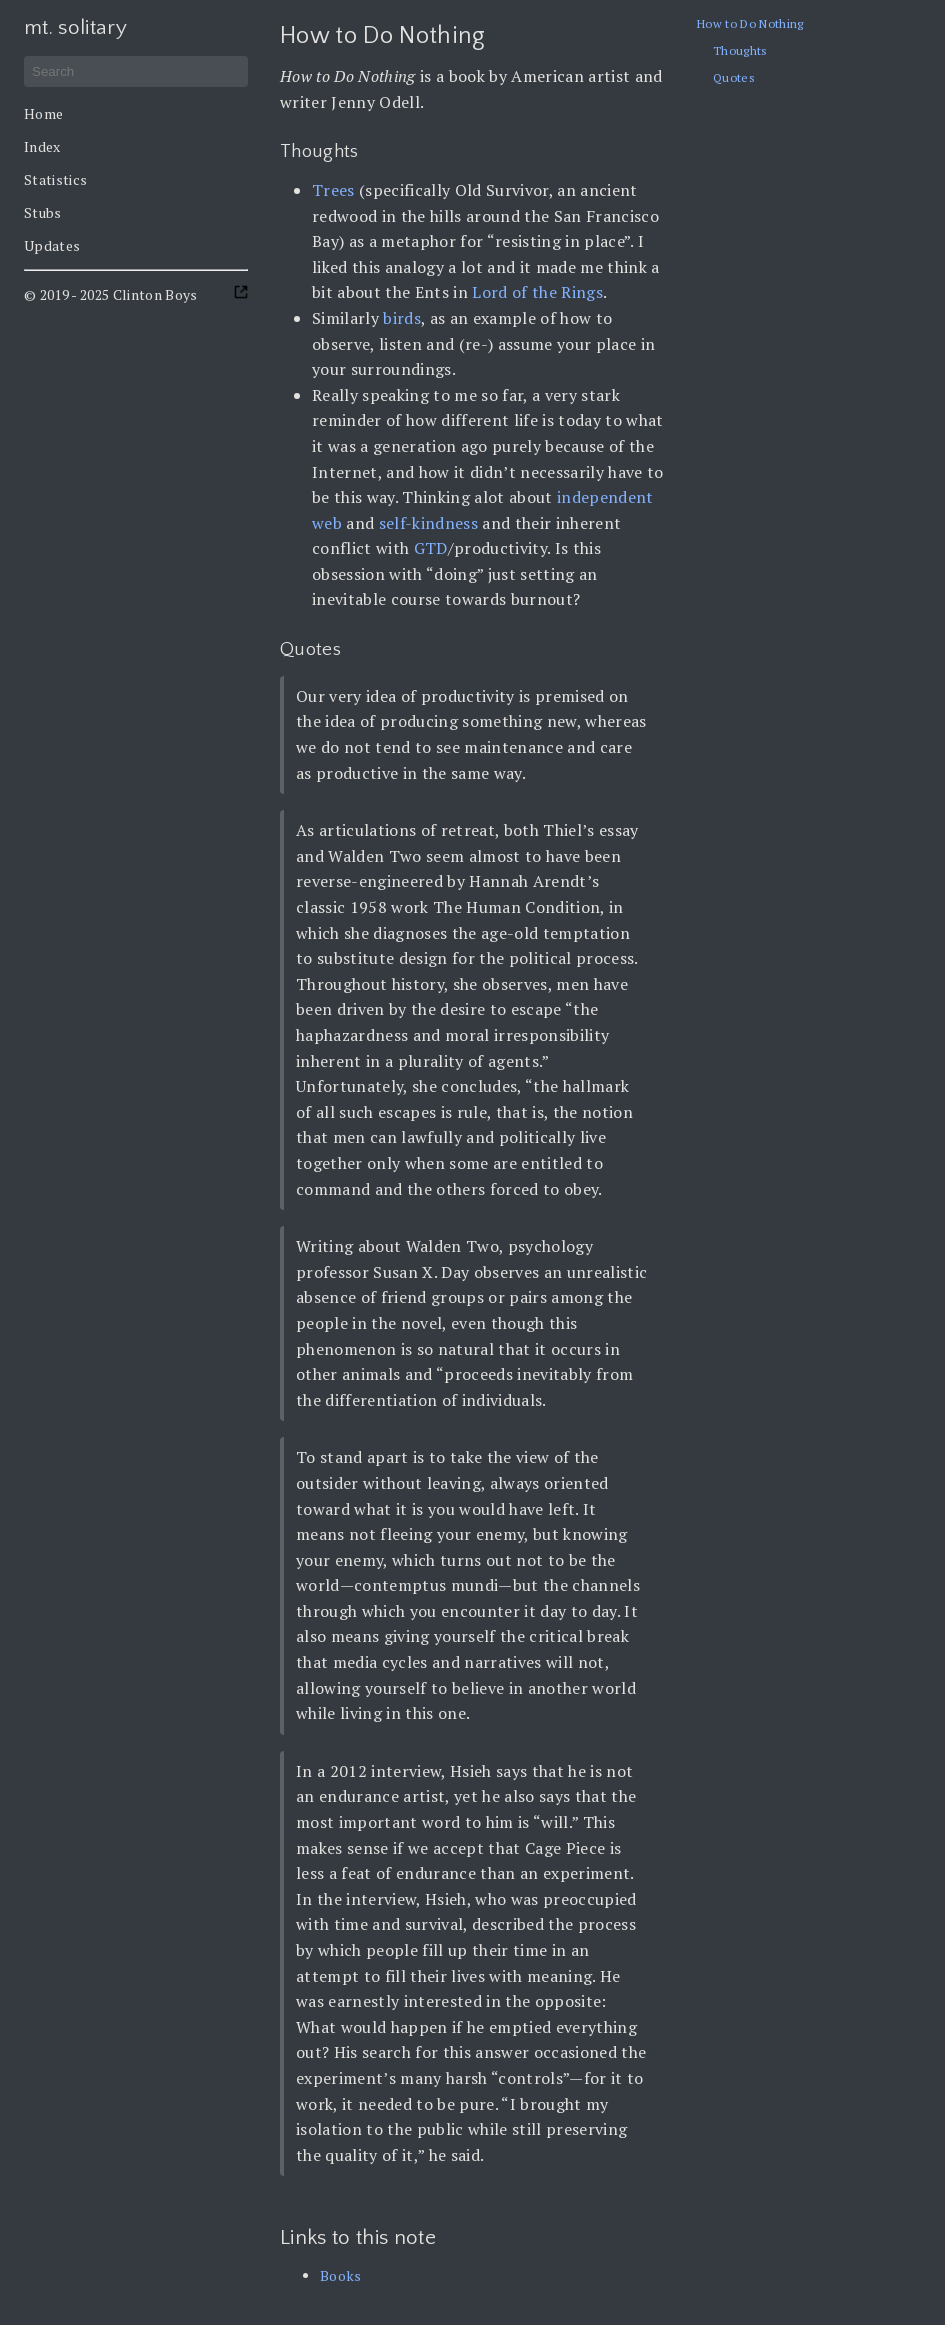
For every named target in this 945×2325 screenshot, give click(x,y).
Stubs (43, 212)
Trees (333, 190)
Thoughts (740, 50)
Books (341, 2275)
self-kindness (428, 523)
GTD (431, 548)
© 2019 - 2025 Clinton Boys (111, 294)
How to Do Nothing (750, 23)
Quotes (734, 77)
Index (42, 146)
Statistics (55, 179)
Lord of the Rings (537, 292)
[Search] (136, 71)
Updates (52, 245)
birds (402, 318)
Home (43, 113)
